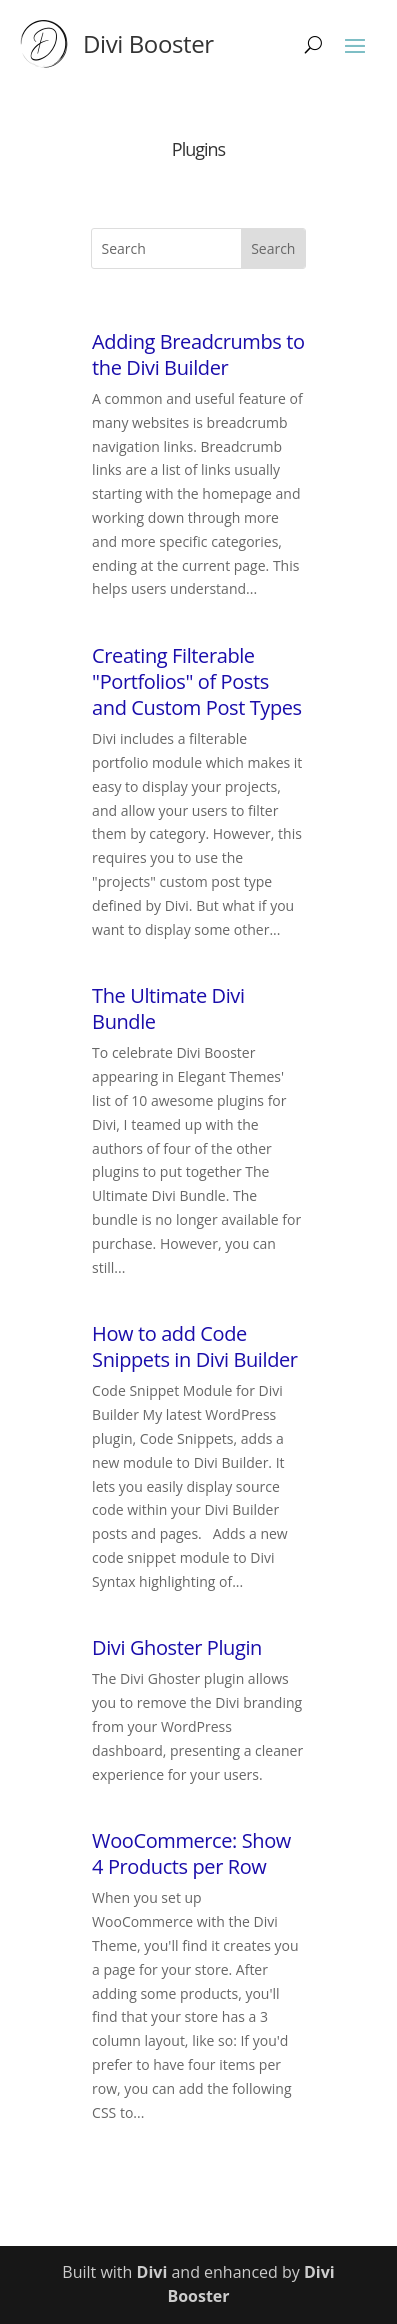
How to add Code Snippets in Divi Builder (194, 1346)
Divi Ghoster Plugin (177, 1647)
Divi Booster (148, 43)
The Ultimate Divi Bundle (168, 1008)
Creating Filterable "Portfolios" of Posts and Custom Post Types (197, 681)
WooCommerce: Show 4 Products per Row (191, 1853)
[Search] (313, 44)
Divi (152, 2272)
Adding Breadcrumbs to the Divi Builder (198, 354)
